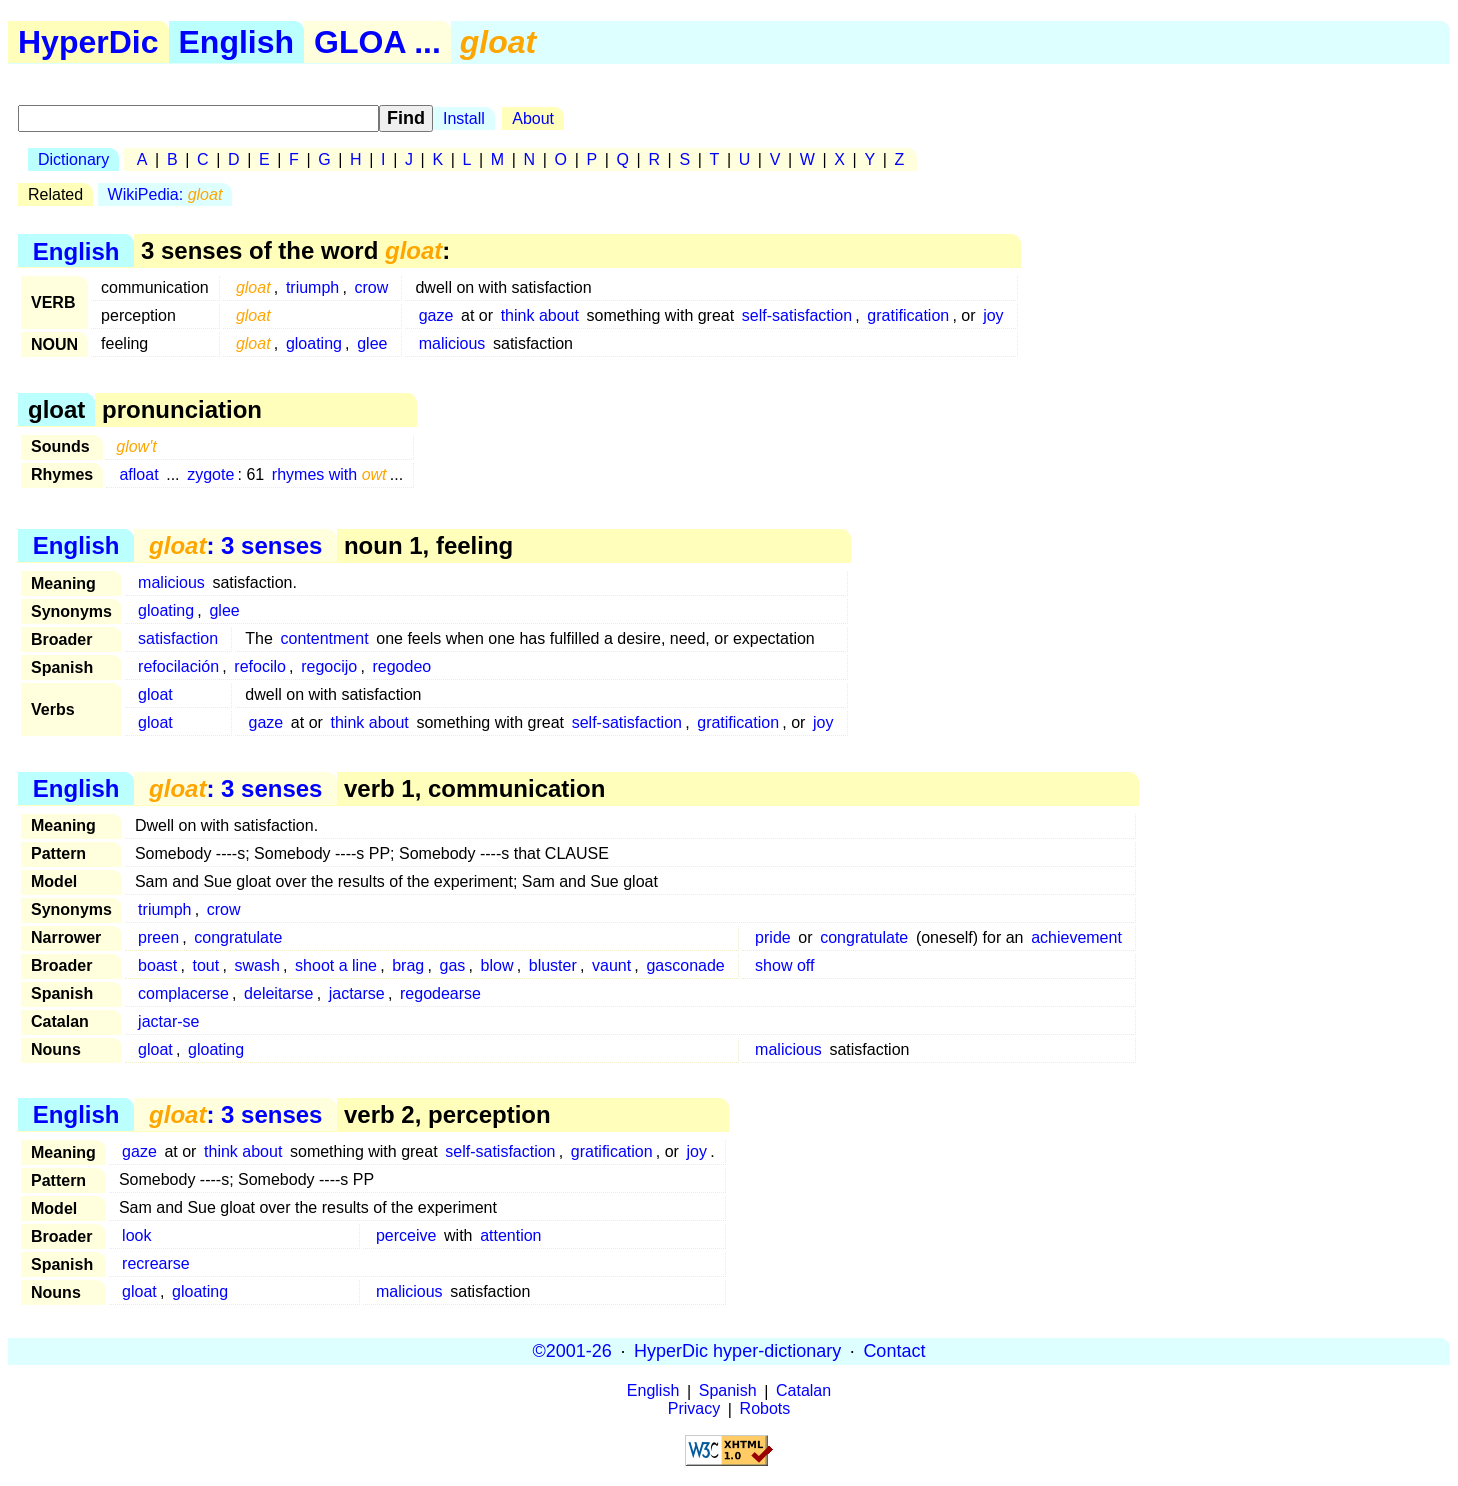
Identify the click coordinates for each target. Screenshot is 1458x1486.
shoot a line (336, 965)
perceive (406, 1235)
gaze (436, 315)
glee (372, 343)
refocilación (178, 666)
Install (464, 118)
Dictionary (73, 159)
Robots (765, 1409)
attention (510, 1235)
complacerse (183, 993)
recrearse (156, 1263)
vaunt (611, 965)
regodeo (401, 666)
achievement (1076, 937)
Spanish (728, 1391)
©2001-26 (572, 1351)
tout (206, 965)
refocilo (260, 666)
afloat (138, 474)
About (533, 118)
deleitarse (278, 993)
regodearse (440, 993)
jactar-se (168, 1021)
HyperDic (88, 42)
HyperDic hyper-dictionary (737, 1351)
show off (784, 965)
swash (256, 965)
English (237, 42)
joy (993, 315)
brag (408, 965)
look (136, 1235)
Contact (894, 1351)
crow (372, 287)
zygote (210, 474)
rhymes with (329, 474)
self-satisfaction (797, 315)
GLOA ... (377, 42)
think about (540, 315)
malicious (452, 343)
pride (773, 937)
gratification (908, 315)
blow (497, 965)
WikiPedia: (165, 194)
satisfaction (178, 638)
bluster (553, 965)
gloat (155, 694)
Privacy (694, 1409)
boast (157, 965)
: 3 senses (235, 545)
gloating (314, 343)
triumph (312, 287)
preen (158, 937)
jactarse (357, 993)
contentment (325, 638)
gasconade (685, 965)
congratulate (238, 937)
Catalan (803, 1391)
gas (453, 965)
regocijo (329, 666)
